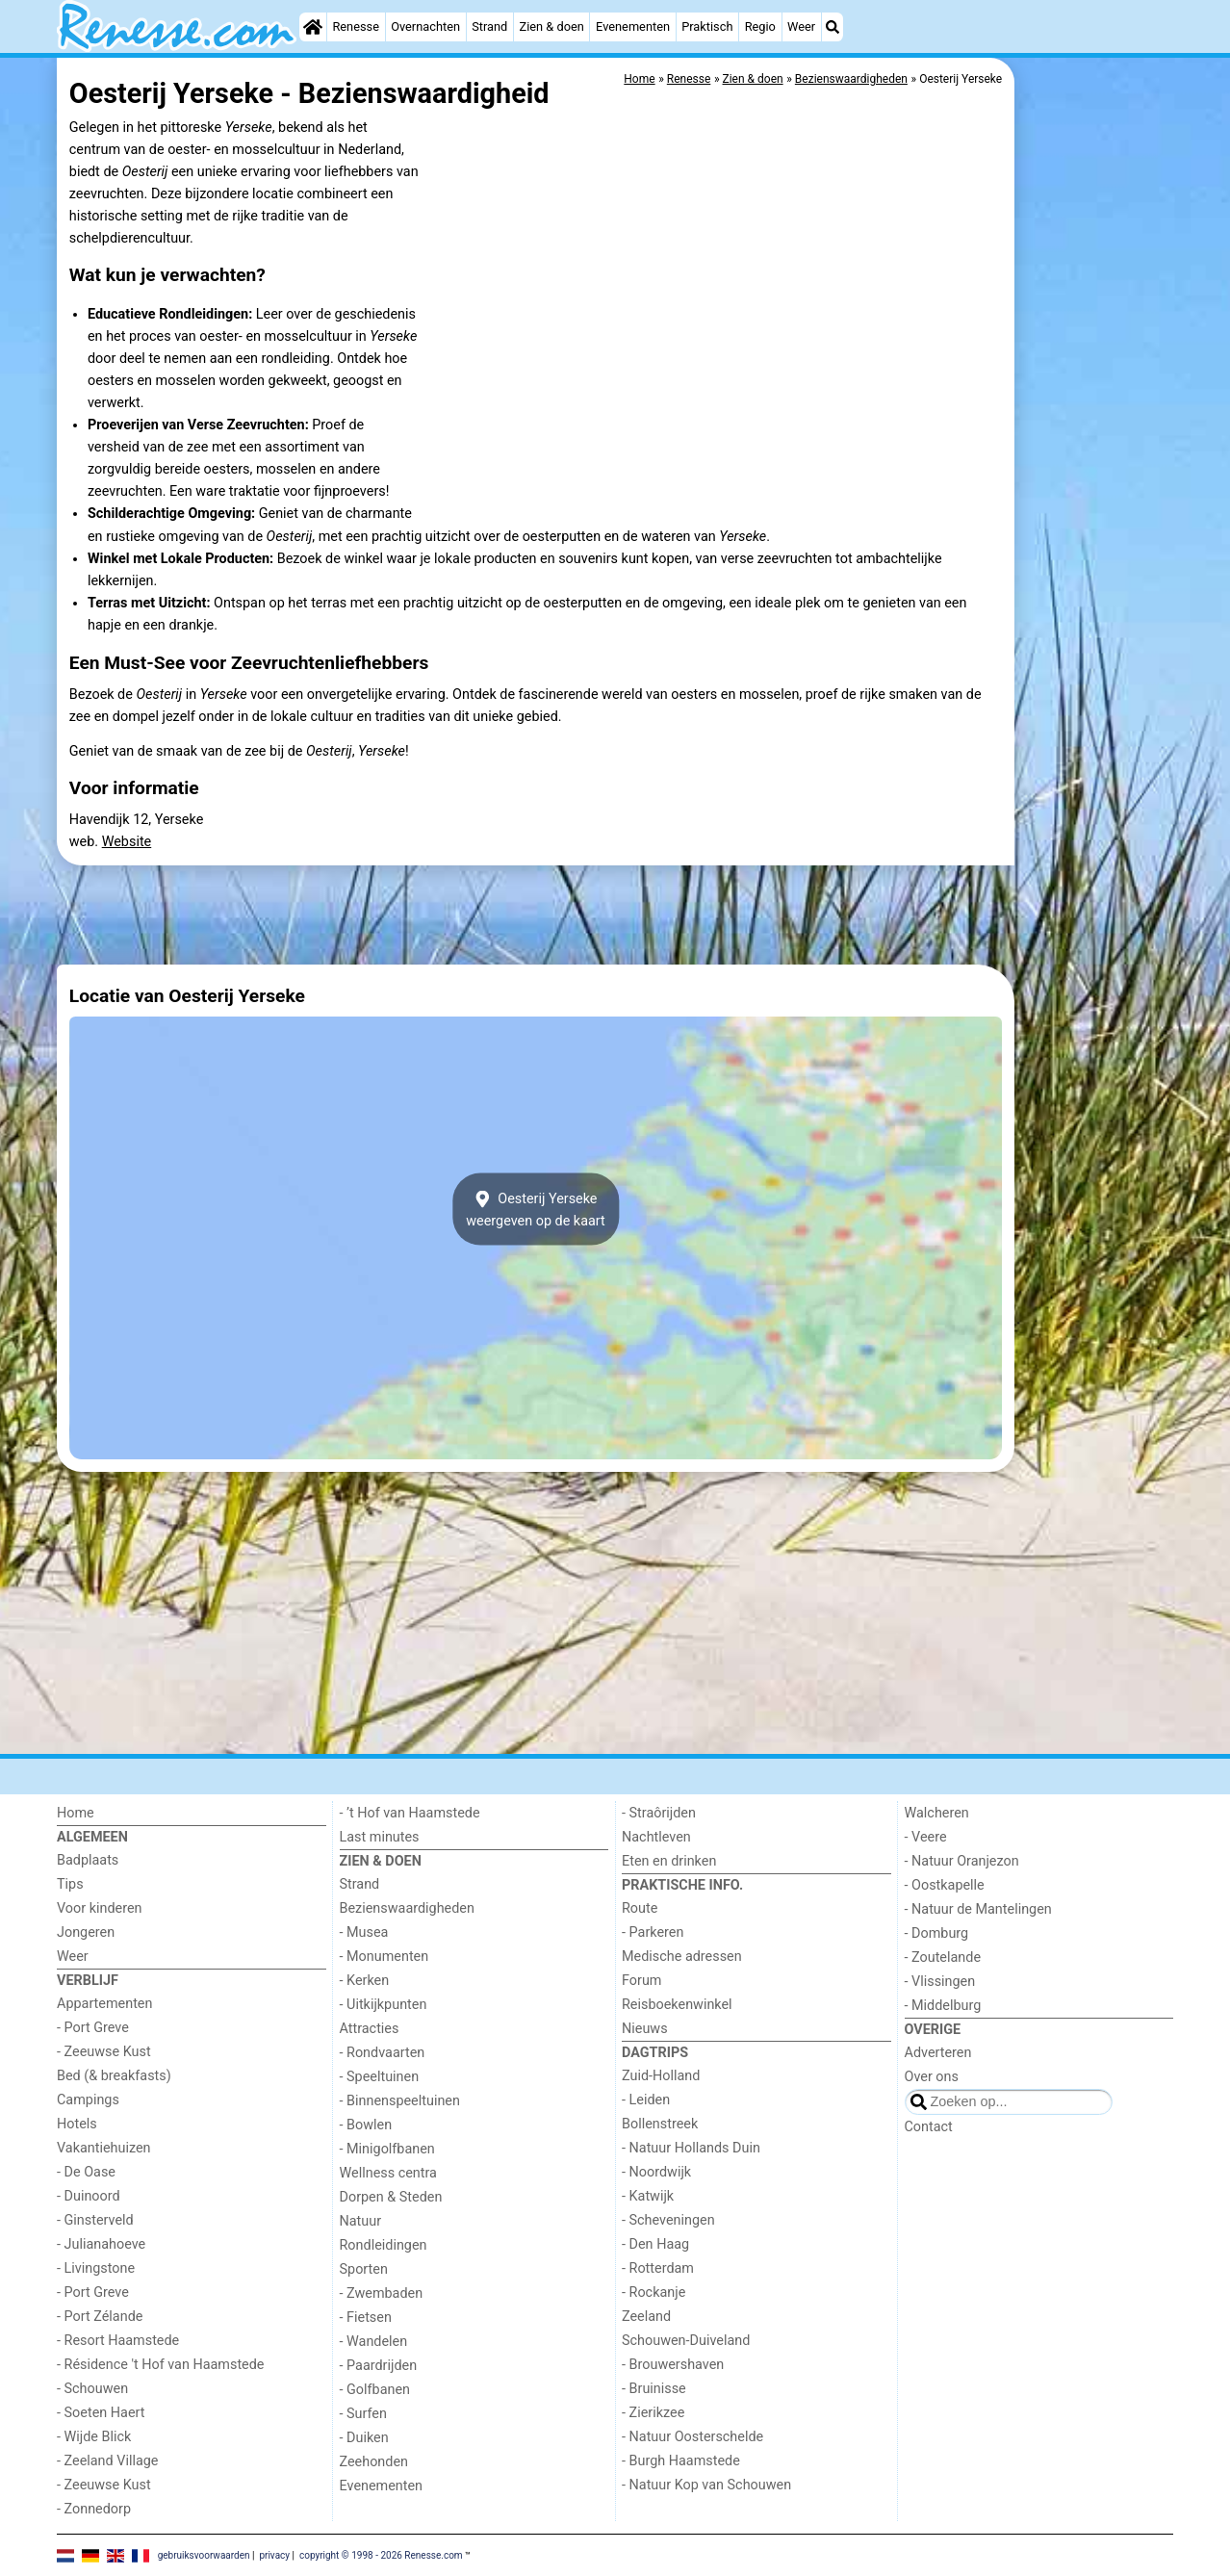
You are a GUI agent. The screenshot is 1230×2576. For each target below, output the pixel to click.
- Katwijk (648, 2196)
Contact (929, 2127)
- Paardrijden (379, 2365)
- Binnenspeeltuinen (400, 2101)
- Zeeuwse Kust (104, 2052)
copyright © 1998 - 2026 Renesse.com (381, 2554)
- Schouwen (92, 2389)
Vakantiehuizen (104, 2148)
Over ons (932, 2077)
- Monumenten (384, 1956)
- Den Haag (655, 2244)
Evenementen (633, 26)
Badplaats (87, 1860)
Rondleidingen (383, 2245)
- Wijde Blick (94, 2437)
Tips (70, 1884)
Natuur (361, 2221)
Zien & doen (552, 26)
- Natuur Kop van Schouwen (706, 2485)
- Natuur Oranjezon (962, 1861)
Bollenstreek (660, 2124)
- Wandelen (374, 2341)
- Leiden (646, 2100)
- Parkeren (652, 1932)
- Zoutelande (943, 1957)
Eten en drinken (669, 1861)
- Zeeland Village (107, 2461)
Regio (760, 26)
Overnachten (425, 26)
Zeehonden (374, 2462)
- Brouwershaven (673, 2365)
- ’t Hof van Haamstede (410, 1813)
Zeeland (646, 2316)
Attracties (369, 2029)
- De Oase (86, 2172)
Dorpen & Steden (391, 2197)
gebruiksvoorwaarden (204, 2554)
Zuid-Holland (661, 2076)
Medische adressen (682, 1956)
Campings (88, 2100)
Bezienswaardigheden (407, 1908)
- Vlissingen (940, 1981)
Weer (801, 26)
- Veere (926, 1837)
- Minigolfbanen (387, 2149)
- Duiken (364, 2438)
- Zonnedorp (94, 2509)
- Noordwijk (656, 2172)
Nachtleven (656, 1837)
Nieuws (645, 2029)
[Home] (312, 27)
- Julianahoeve (101, 2244)
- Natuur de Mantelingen (978, 1909)
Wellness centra (388, 2173)
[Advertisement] (1096, 500)
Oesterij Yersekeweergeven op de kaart (535, 1209)
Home (75, 1813)
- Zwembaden (381, 2293)
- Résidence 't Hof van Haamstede (161, 2365)
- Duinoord (88, 2196)
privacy (274, 2554)
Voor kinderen (99, 1908)
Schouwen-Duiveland (686, 2340)
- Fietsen (366, 2317)
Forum (641, 1980)
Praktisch (706, 26)
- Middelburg (943, 2005)
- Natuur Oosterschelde (692, 2437)
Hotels (77, 2124)
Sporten (364, 2269)
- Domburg (937, 1933)
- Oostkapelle (945, 1885)
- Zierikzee (653, 2413)
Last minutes (380, 1837)
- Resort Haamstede (118, 2340)
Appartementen (104, 2004)
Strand (489, 26)
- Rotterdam (658, 2268)
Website (127, 842)
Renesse (355, 26)
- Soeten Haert (100, 2413)
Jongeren (86, 1932)
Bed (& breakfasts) (114, 2076)
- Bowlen (366, 2125)
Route (639, 1908)
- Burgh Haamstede (681, 2461)
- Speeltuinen (380, 2077)
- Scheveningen (668, 2220)
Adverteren (938, 2053)
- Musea (364, 1932)
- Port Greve (93, 2028)
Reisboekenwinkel (677, 2004)
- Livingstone (96, 2268)
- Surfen (363, 2414)
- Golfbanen (375, 2390)
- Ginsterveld (95, 2220)
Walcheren (937, 1813)
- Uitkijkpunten (383, 2004)
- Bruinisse (654, 2389)
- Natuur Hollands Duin (691, 2148)
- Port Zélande (99, 2316)
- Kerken (365, 1980)
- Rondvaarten (382, 2053)
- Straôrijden (659, 1813)
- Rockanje (653, 2292)
